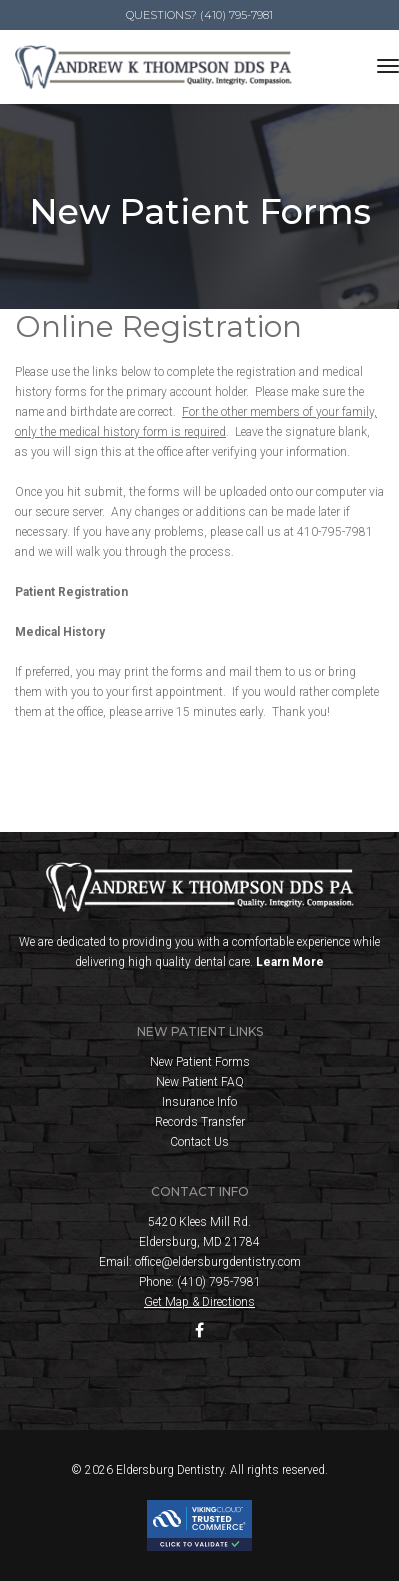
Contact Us (199, 1142)
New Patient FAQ (200, 1082)
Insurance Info (199, 1102)
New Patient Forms (200, 1062)
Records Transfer (200, 1122)
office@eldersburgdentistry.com (218, 1262)
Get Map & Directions (199, 1302)
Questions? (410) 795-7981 (199, 15)
